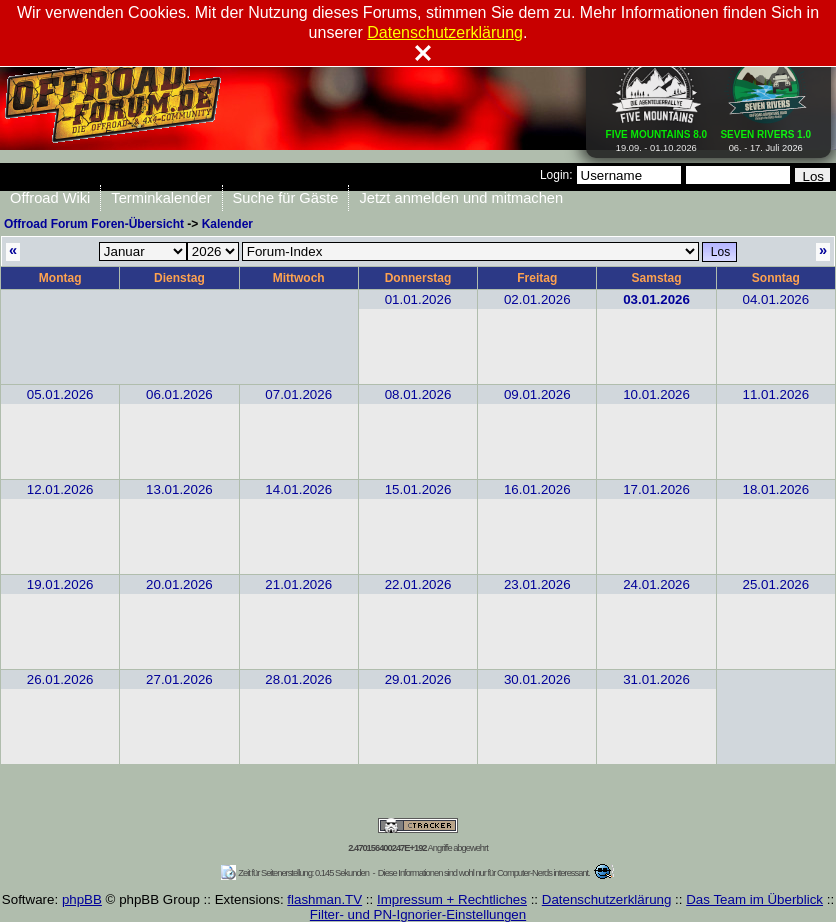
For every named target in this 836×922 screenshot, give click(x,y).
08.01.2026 (418, 394)
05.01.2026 (60, 394)
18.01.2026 (775, 489)
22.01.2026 (418, 584)
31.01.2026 (656, 679)
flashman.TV (324, 899)
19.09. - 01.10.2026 (657, 137)
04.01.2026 (775, 299)
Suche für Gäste (286, 198)
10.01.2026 (656, 394)
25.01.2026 (775, 584)
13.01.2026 (179, 489)
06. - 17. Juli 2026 (765, 137)
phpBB (82, 899)
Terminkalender (161, 198)
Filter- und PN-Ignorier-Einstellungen (418, 914)
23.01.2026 (537, 584)
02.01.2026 (537, 299)
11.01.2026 (775, 394)
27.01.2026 (179, 679)
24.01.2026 (656, 584)
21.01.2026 (298, 584)
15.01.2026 (418, 489)
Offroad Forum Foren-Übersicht (94, 224)
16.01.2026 (537, 489)
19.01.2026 (60, 584)
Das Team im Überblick (754, 899)
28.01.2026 (298, 679)
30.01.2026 (537, 679)
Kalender (227, 224)
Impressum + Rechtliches (452, 899)
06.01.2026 (179, 394)
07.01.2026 (298, 394)
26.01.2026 (60, 679)
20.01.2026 (179, 584)
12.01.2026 (60, 489)
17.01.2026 (656, 489)
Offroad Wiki (50, 198)
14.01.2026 (298, 489)
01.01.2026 (418, 299)
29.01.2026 (418, 679)
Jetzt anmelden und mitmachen (461, 198)
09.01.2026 (537, 394)
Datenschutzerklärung (607, 899)
